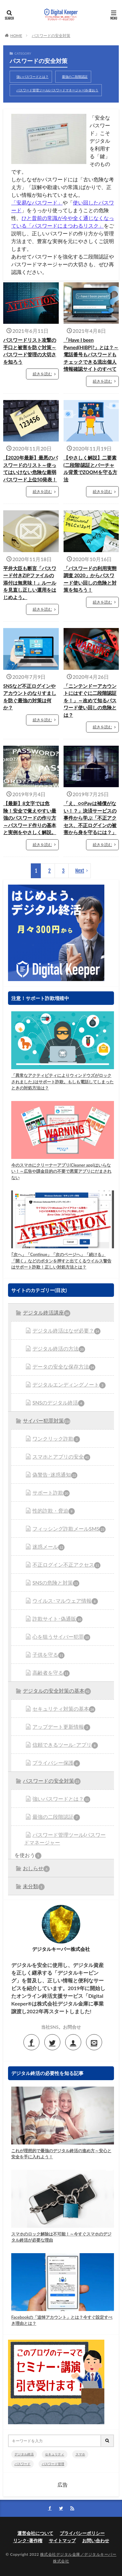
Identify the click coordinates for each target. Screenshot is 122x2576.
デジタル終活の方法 (58, 1348)
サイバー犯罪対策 (46, 1421)
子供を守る (48, 1655)
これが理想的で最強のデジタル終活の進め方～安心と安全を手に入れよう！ (61, 2154)
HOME (16, 35)
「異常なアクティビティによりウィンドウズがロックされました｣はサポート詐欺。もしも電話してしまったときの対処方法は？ (62, 1081)
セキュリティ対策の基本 (63, 1709)
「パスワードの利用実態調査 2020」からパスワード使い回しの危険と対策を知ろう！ (90, 579)
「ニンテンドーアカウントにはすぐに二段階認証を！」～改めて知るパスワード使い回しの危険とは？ (90, 700)
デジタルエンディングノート (69, 1384)
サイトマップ (62, 2540)
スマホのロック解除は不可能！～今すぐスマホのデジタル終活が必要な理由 (61, 2237)
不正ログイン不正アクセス (66, 1565)
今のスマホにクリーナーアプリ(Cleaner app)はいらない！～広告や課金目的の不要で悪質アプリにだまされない (61, 1171)
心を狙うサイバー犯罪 (61, 1637)
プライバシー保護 (56, 1763)
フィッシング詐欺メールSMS (69, 1529)
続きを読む (42, 373)
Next (79, 871)
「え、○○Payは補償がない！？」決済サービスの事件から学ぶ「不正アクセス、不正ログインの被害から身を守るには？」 (90, 817)
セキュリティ (54, 2454)
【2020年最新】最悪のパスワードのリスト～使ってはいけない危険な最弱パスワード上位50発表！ (30, 468)
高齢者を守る (51, 1673)
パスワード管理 (53, 2464)
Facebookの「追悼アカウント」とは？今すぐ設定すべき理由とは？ (61, 2320)
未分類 (34, 1886)
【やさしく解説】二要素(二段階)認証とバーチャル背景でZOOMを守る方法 (90, 468)
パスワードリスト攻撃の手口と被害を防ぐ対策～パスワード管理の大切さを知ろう (29, 351)
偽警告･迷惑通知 (54, 1475)
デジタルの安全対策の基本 (57, 1691)
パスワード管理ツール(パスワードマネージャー (65, 1838)
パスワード (22, 2464)
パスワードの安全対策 (51, 35)
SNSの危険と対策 (55, 1583)
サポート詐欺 (51, 1493)
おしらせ (36, 1868)
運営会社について (35, 2533)
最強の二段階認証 (75, 76)
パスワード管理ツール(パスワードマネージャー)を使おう (57, 90)
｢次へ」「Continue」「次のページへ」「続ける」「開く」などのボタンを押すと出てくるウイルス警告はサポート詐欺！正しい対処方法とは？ (61, 1261)
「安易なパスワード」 (37, 202)
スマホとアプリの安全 (61, 1457)
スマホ (80, 2454)
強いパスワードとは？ (32, 76)
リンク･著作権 (27, 2540)
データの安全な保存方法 (63, 1366)
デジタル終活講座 (46, 1312)
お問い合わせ (95, 2540)
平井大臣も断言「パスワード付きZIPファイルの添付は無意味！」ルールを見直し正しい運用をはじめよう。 (29, 582)
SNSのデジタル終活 (58, 1402)
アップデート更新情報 (61, 1727)
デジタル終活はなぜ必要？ (66, 1330)
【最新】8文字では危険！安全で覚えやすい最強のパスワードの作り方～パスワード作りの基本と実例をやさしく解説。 (29, 817)
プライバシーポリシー (82, 2533)
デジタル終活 (24, 2454)
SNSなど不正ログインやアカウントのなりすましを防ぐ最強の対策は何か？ (29, 697)
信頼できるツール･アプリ (65, 1745)
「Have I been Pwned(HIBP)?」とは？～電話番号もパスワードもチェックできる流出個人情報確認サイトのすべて (91, 354)
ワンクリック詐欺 (56, 1439)
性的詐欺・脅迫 (53, 1511)
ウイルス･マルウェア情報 (65, 1601)
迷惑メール (48, 1547)
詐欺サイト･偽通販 (57, 1619)
